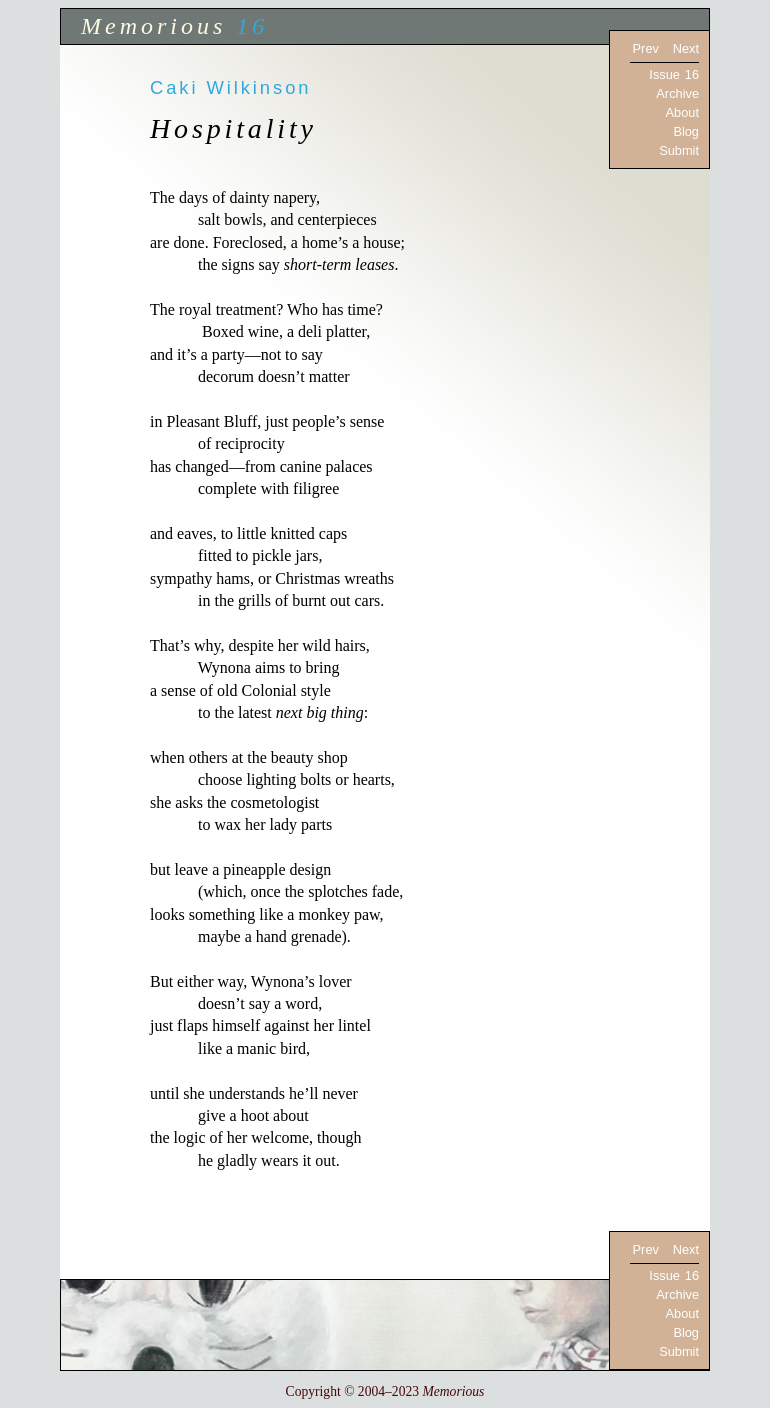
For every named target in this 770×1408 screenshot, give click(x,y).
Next (686, 48)
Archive (677, 93)
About (682, 112)
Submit (679, 150)
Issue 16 (674, 74)
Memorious (153, 26)
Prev (646, 48)
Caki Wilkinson (230, 87)
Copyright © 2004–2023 (385, 1391)
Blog (686, 131)
